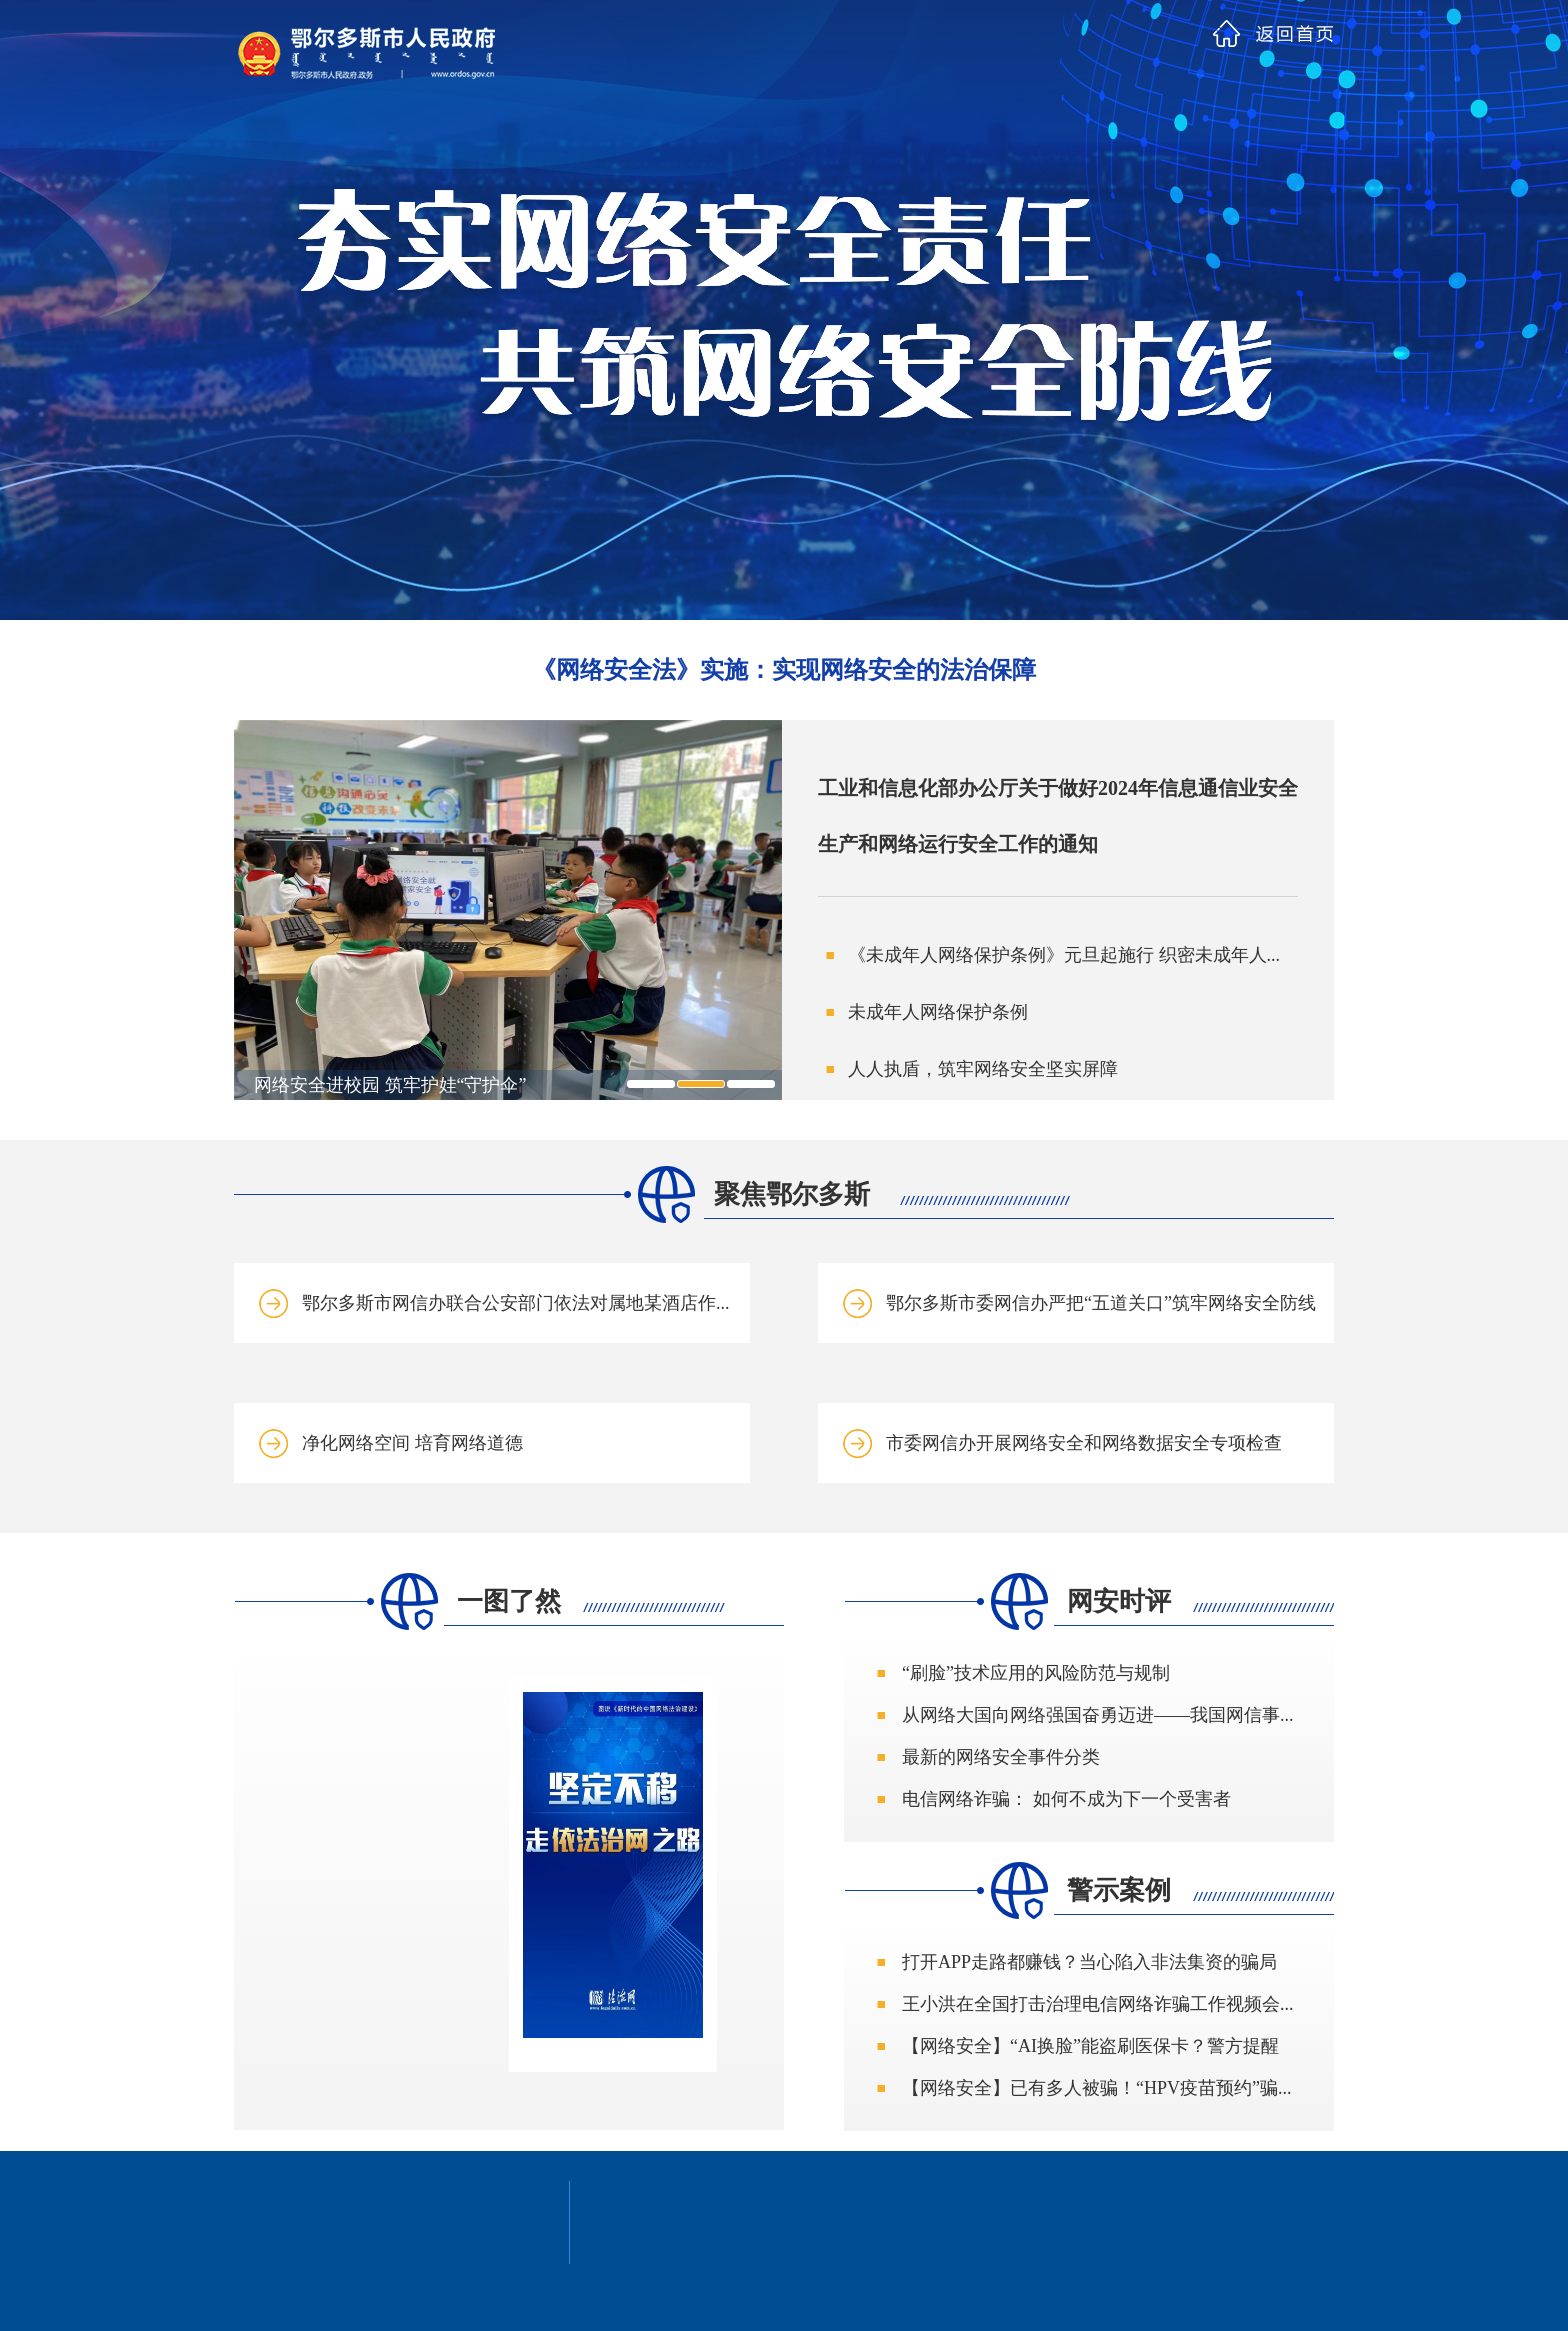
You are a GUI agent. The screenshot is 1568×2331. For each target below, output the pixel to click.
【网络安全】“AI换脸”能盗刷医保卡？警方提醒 (1090, 2046)
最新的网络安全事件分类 (1001, 1757)
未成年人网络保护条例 (938, 1012)
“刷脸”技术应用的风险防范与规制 (1036, 1673)
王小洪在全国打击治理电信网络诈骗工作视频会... (1098, 2004)
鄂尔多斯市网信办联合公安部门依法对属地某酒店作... (516, 1303)
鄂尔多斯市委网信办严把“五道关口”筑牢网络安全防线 (1101, 1303)
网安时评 (1119, 1601)
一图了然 (509, 1601)
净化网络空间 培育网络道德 (412, 1443)
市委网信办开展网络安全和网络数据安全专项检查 (1084, 1443)
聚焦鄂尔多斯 (792, 1194)
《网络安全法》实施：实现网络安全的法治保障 (784, 670)
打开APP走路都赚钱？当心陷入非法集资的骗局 (1089, 1962)
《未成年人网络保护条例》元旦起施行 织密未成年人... (1064, 955)
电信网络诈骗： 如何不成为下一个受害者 (1066, 1799)
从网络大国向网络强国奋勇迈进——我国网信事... (1098, 1715)
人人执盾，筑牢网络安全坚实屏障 (983, 1069)
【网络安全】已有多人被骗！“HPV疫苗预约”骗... (1097, 2088)
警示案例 (1119, 1890)
